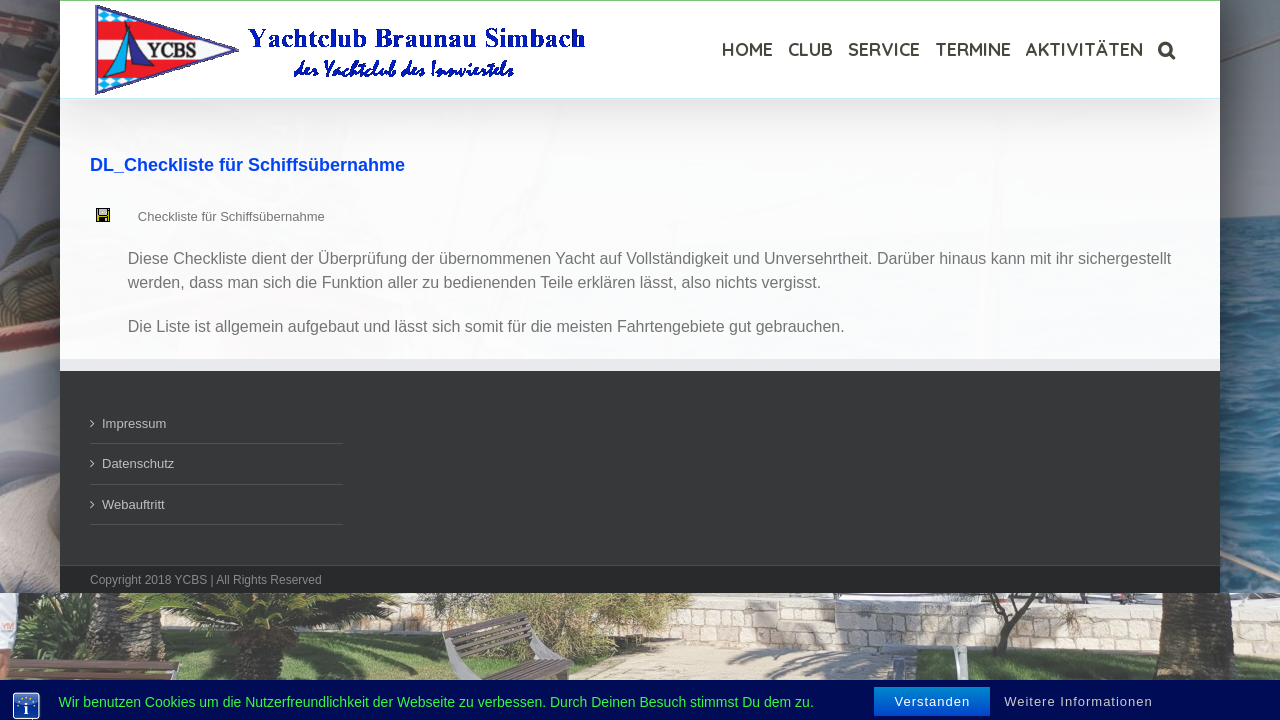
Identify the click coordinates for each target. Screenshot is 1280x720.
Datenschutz (138, 463)
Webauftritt (133, 504)
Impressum (134, 423)
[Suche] (1181, 49)
